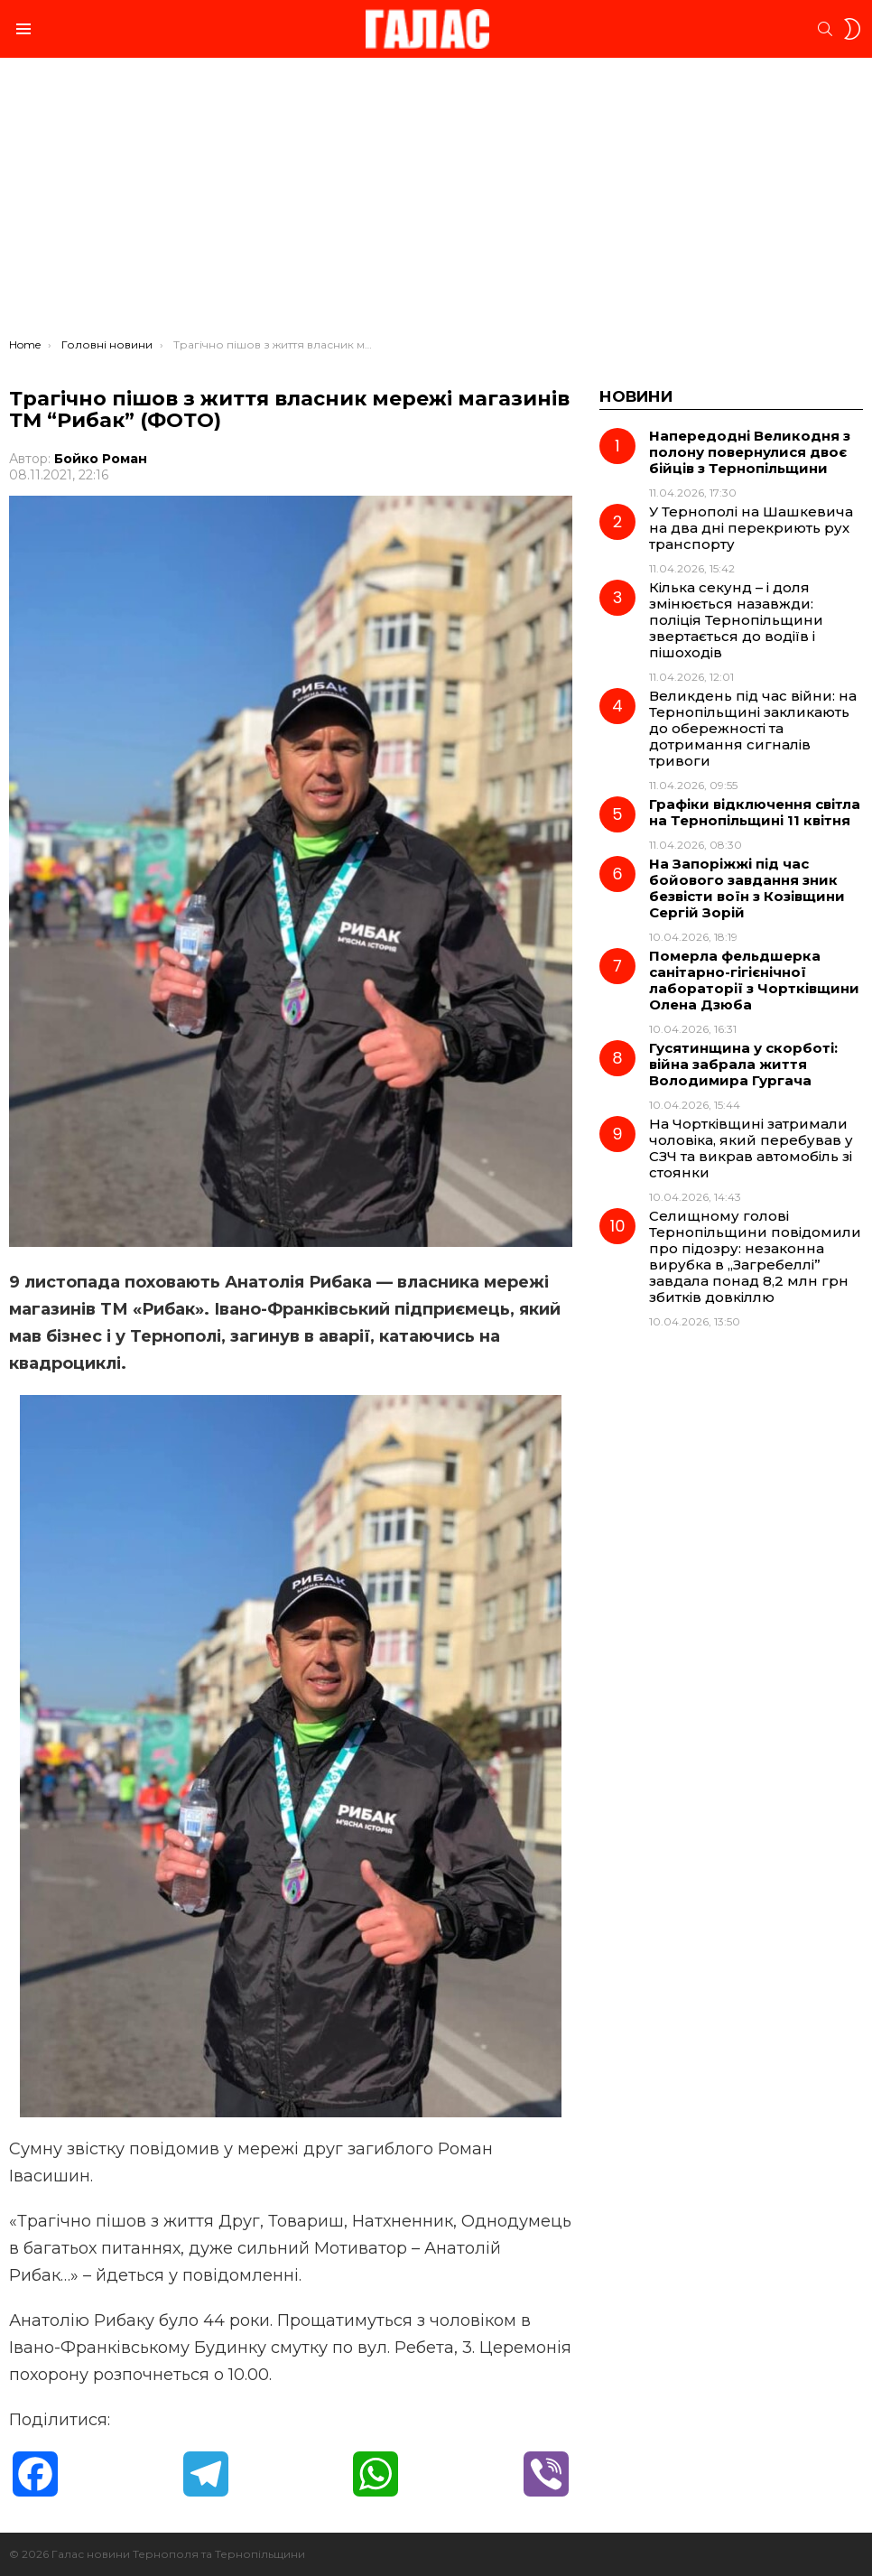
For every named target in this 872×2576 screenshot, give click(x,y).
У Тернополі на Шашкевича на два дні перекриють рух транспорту (751, 528)
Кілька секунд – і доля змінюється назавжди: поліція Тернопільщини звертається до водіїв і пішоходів (736, 620)
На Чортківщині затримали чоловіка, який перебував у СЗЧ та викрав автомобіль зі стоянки (751, 1148)
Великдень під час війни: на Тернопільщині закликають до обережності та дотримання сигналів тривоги (753, 728)
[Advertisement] (436, 202)
